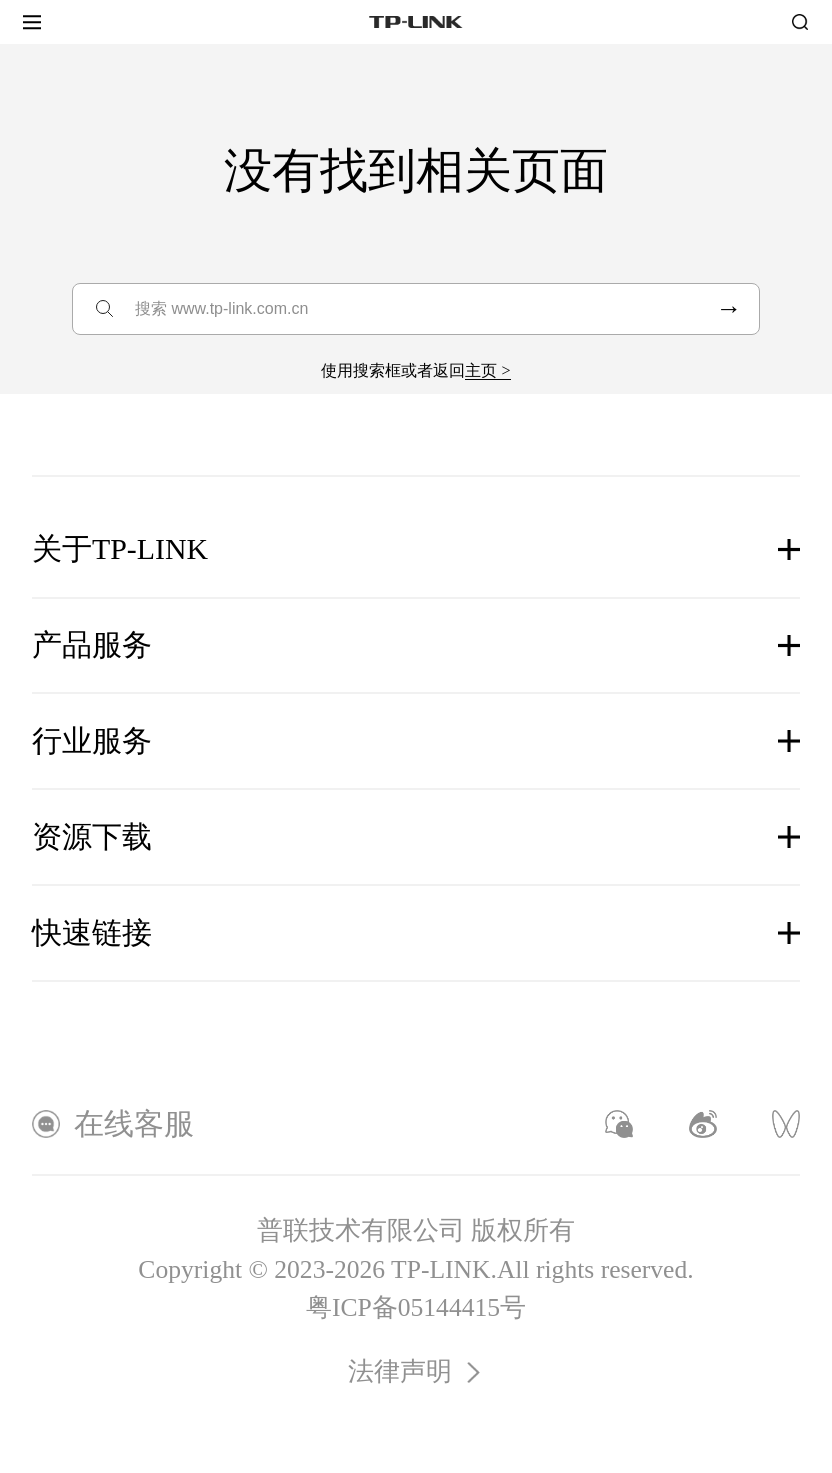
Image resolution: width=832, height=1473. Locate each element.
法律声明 (416, 1371)
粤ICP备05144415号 (416, 1307)
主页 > (487, 370)
